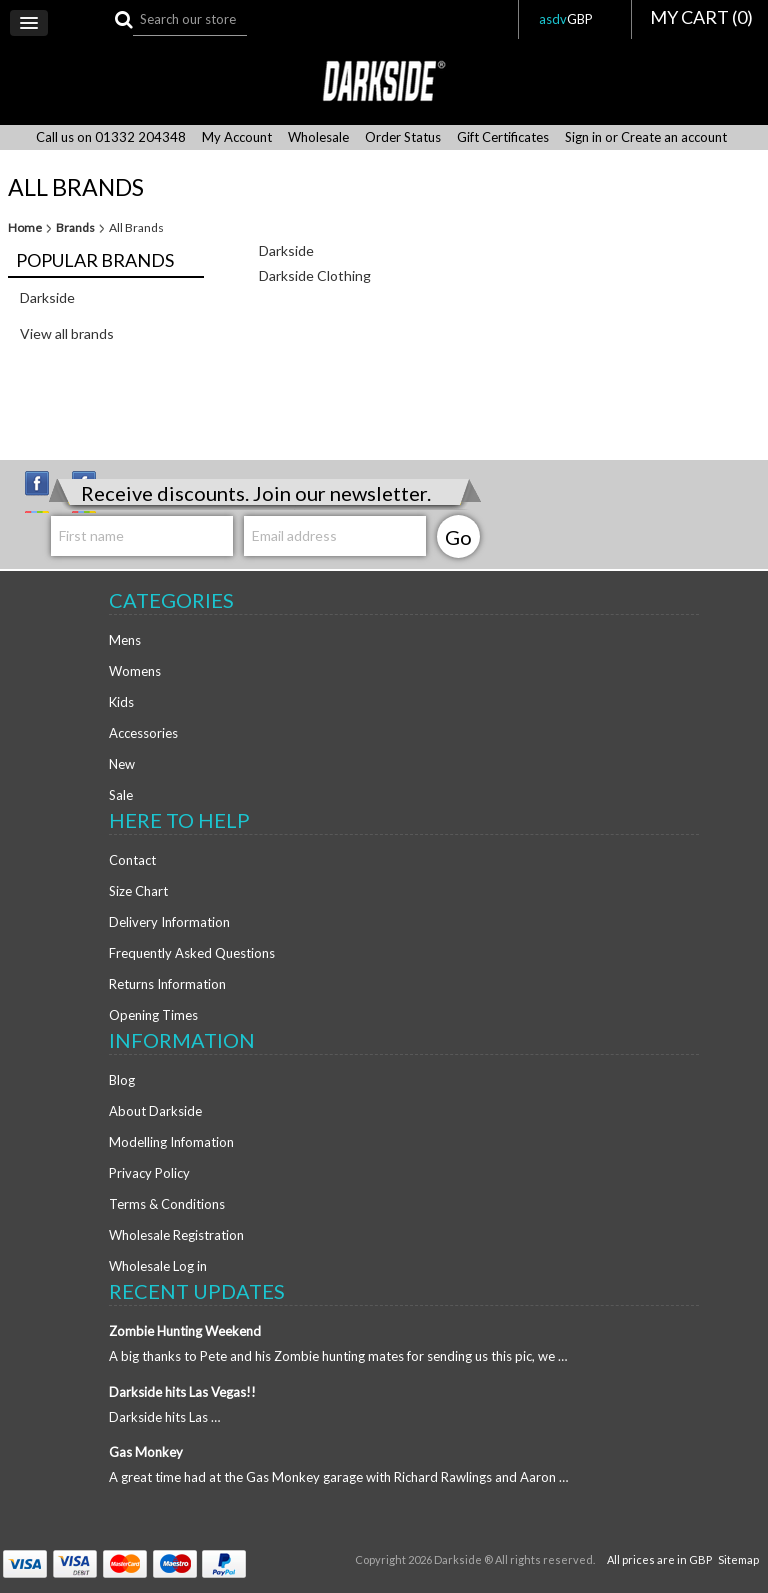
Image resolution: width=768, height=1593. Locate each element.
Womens (135, 671)
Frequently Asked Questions (192, 953)
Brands (75, 228)
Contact (132, 860)
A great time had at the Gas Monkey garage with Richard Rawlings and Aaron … (338, 1477)
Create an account (674, 137)
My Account (237, 137)
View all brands (67, 333)
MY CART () (701, 17)
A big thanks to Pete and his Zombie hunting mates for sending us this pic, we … (338, 1356)
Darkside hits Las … (164, 1417)
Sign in (583, 137)
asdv (575, 19)
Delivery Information (169, 922)
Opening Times (153, 1015)
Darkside (47, 297)
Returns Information (167, 984)
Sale (121, 795)
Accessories (143, 733)
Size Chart (138, 891)
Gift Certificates (503, 137)
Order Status (403, 137)
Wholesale (318, 137)
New (122, 764)
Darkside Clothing (315, 275)
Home (25, 228)
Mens (125, 640)
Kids (121, 702)
